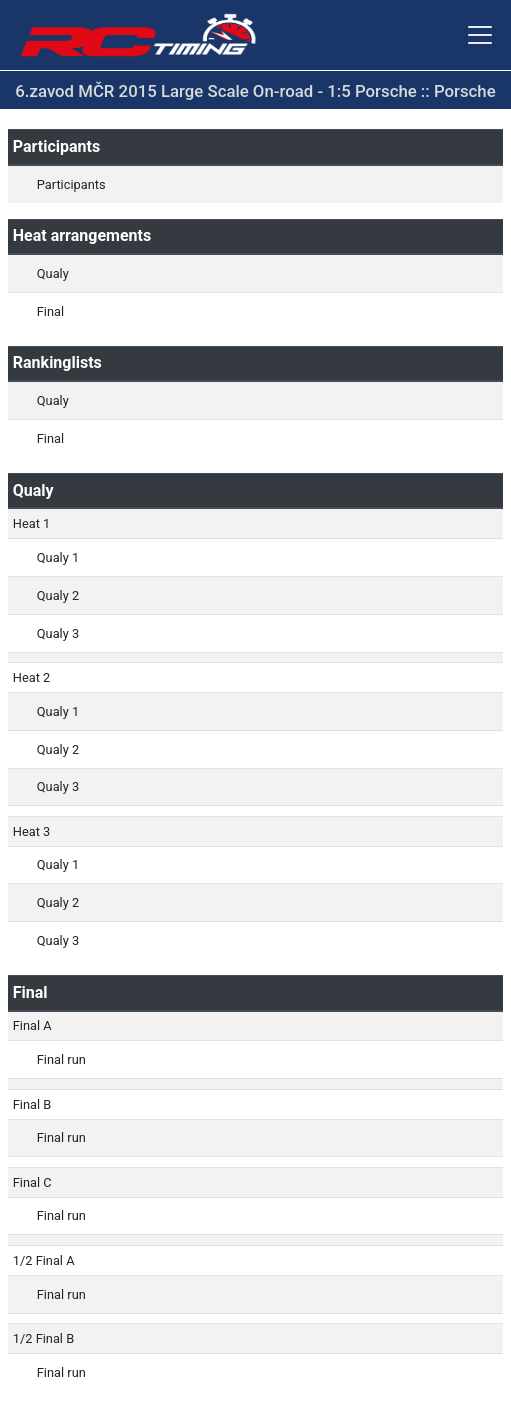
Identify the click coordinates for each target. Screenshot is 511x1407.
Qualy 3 (58, 633)
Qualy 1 (58, 557)
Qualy (53, 273)
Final (50, 311)
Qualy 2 (58, 595)
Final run (61, 1059)
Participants (71, 184)
